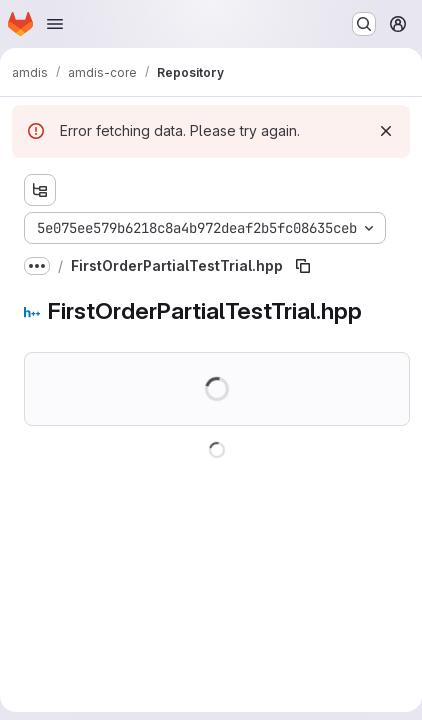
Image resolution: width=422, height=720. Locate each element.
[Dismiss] (386, 131)
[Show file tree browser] (40, 190)
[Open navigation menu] (55, 24)
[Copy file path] (303, 266)
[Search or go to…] (364, 24)
